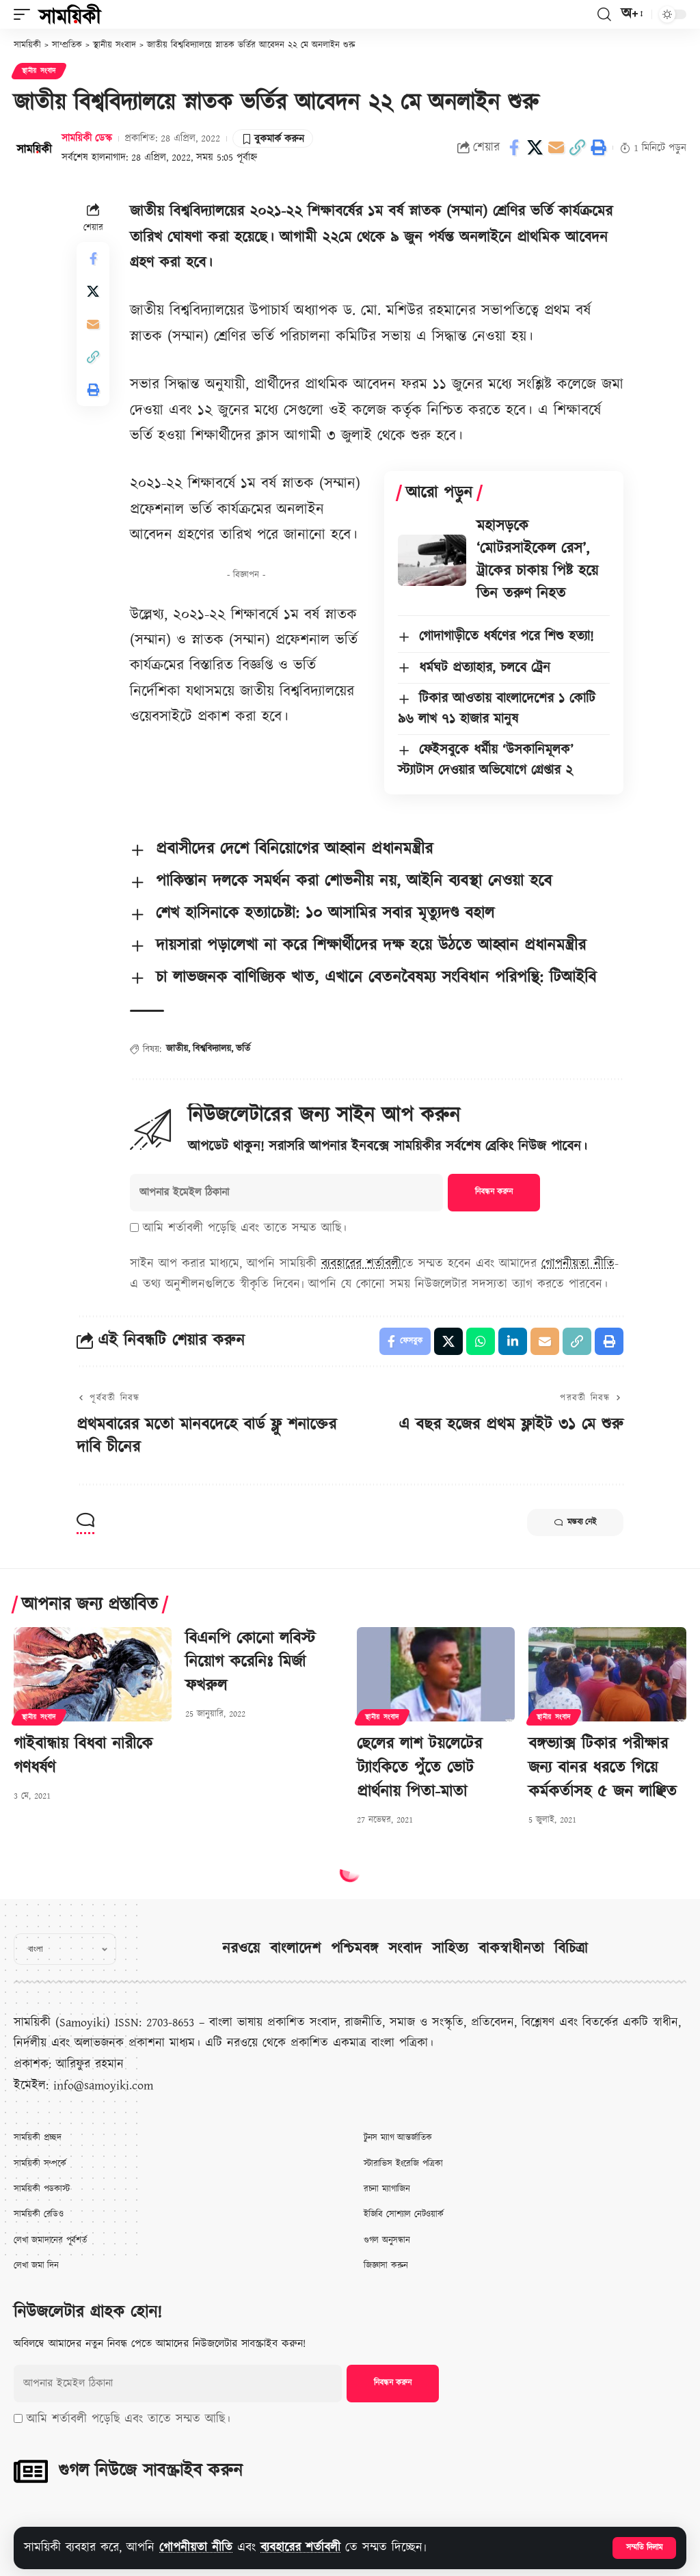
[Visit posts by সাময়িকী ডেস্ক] (34, 147)
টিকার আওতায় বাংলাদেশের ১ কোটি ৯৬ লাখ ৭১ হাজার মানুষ (496, 709)
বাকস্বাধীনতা (511, 1948)
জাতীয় (177, 1049)
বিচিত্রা (571, 1948)
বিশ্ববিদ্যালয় (212, 1049)
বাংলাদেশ (295, 1948)
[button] (644, 2548)
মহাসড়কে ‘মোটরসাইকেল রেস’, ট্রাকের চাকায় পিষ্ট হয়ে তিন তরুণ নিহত (537, 559)
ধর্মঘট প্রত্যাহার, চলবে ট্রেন (484, 667)
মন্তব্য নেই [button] (575, 1522)
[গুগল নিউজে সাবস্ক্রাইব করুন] (31, 2471)
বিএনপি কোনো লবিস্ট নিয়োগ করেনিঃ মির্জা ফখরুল (250, 1662)
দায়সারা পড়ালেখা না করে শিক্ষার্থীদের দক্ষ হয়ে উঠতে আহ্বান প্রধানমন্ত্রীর (371, 945)
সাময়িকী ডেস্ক (87, 138)
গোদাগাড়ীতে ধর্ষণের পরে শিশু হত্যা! (506, 636)
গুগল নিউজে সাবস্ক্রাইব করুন (150, 2470)
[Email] (556, 148)
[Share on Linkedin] (512, 1341)
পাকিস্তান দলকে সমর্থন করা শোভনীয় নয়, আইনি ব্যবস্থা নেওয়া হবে (354, 881)
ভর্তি (243, 1049)
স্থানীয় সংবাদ (39, 71)
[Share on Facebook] (514, 148)
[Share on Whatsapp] (480, 1341)
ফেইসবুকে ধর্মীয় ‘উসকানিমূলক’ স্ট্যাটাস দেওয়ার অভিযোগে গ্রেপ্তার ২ (486, 760)
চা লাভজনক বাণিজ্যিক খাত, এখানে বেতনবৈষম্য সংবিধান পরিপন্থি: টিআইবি (376, 977)
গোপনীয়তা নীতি (195, 2547)
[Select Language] (65, 1949)
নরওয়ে (241, 1948)
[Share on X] (535, 148)
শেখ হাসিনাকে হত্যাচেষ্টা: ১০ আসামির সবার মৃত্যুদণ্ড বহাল (325, 913)
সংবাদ (405, 1948)
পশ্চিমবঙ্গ (354, 1948)
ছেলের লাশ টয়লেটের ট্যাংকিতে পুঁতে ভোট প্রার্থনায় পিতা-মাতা (419, 1767)
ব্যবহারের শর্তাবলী (300, 2547)
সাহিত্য (450, 1948)
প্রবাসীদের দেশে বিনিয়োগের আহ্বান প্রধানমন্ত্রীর (294, 849)
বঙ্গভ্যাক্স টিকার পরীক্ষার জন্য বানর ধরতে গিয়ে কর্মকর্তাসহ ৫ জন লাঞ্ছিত (602, 1767)
